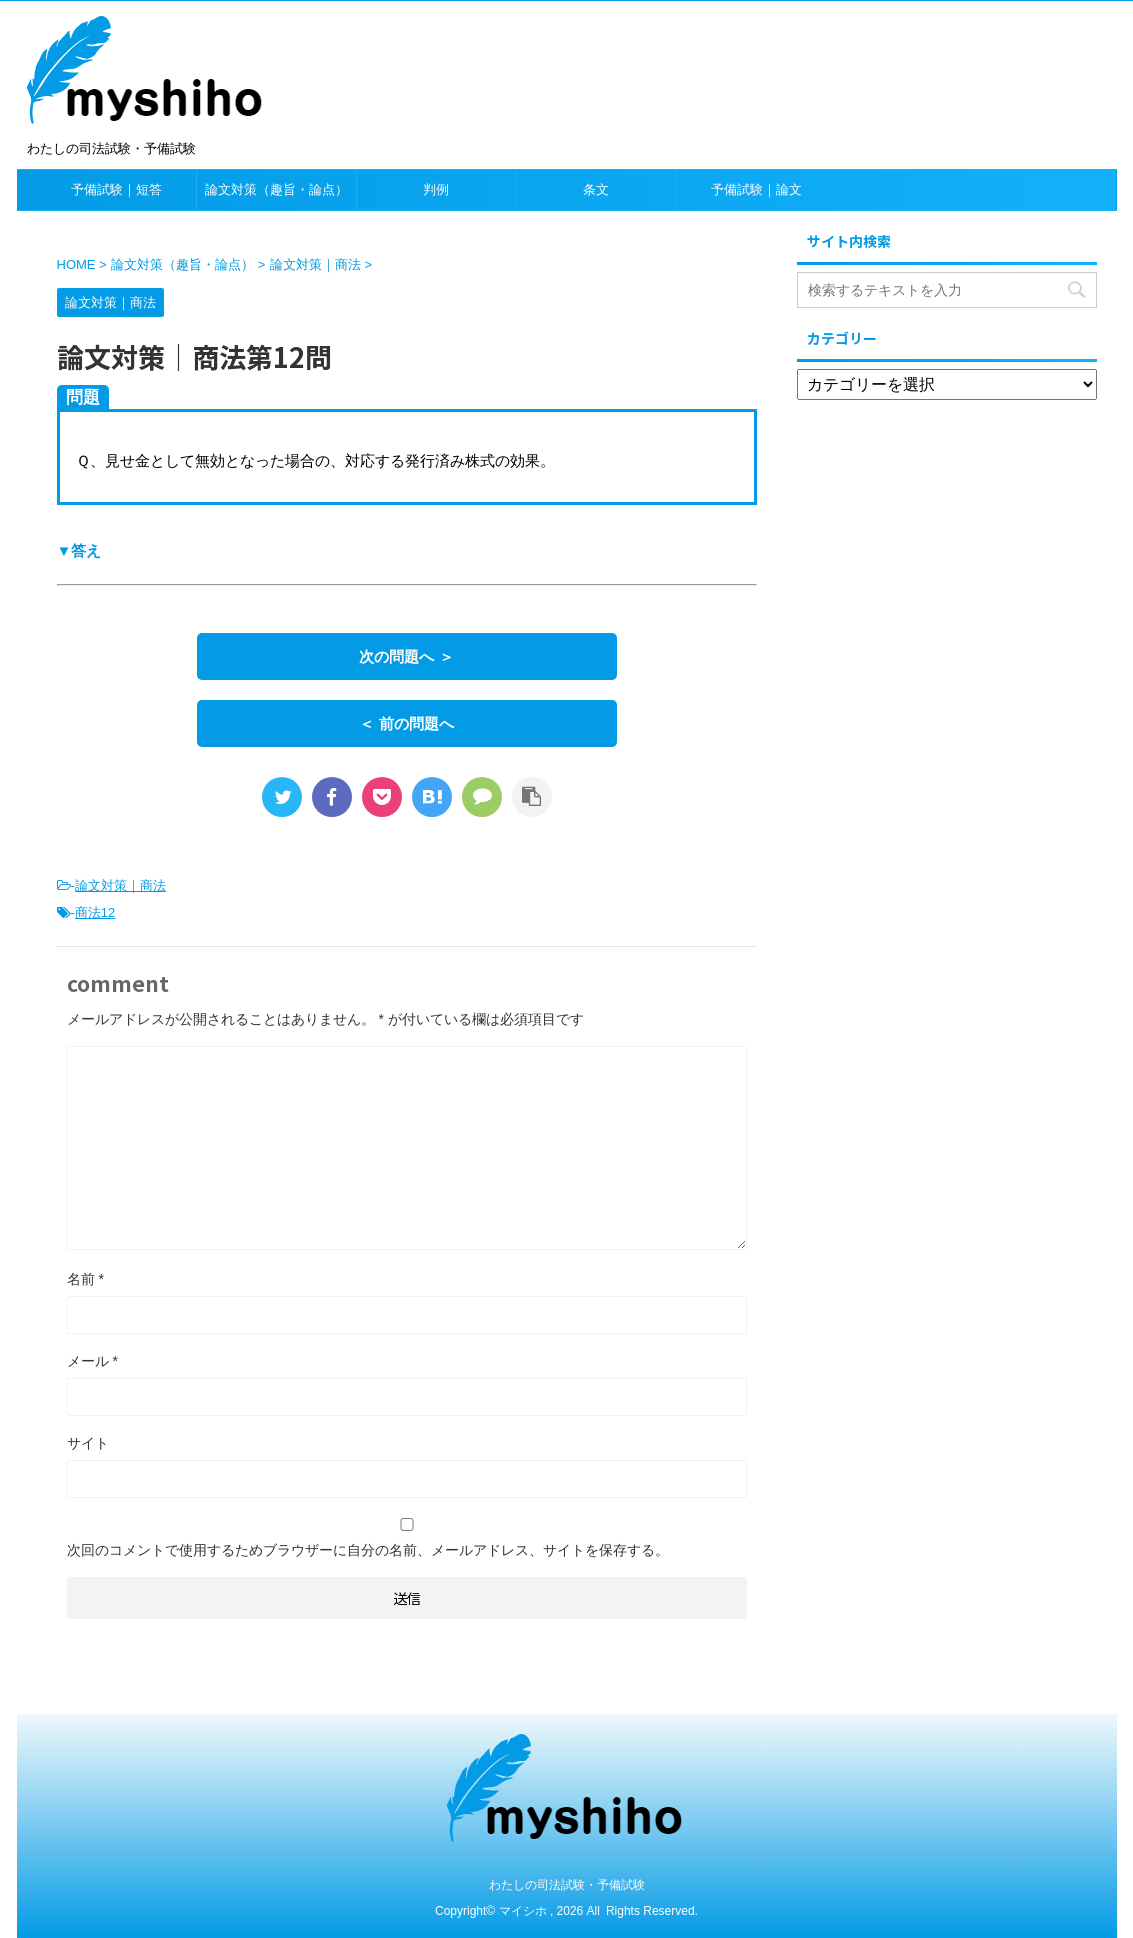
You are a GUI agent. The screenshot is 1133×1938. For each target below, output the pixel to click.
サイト (88, 1443)
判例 (436, 189)
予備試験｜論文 (756, 189)
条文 (596, 189)
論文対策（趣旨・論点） (276, 189)
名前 (85, 1279)
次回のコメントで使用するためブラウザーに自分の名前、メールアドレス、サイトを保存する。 (368, 1550)
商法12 (95, 912)
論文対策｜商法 (120, 885)
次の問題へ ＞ (406, 656)
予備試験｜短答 (116, 189)
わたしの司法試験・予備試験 (567, 1885)
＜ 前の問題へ (406, 723)
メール (92, 1361)
